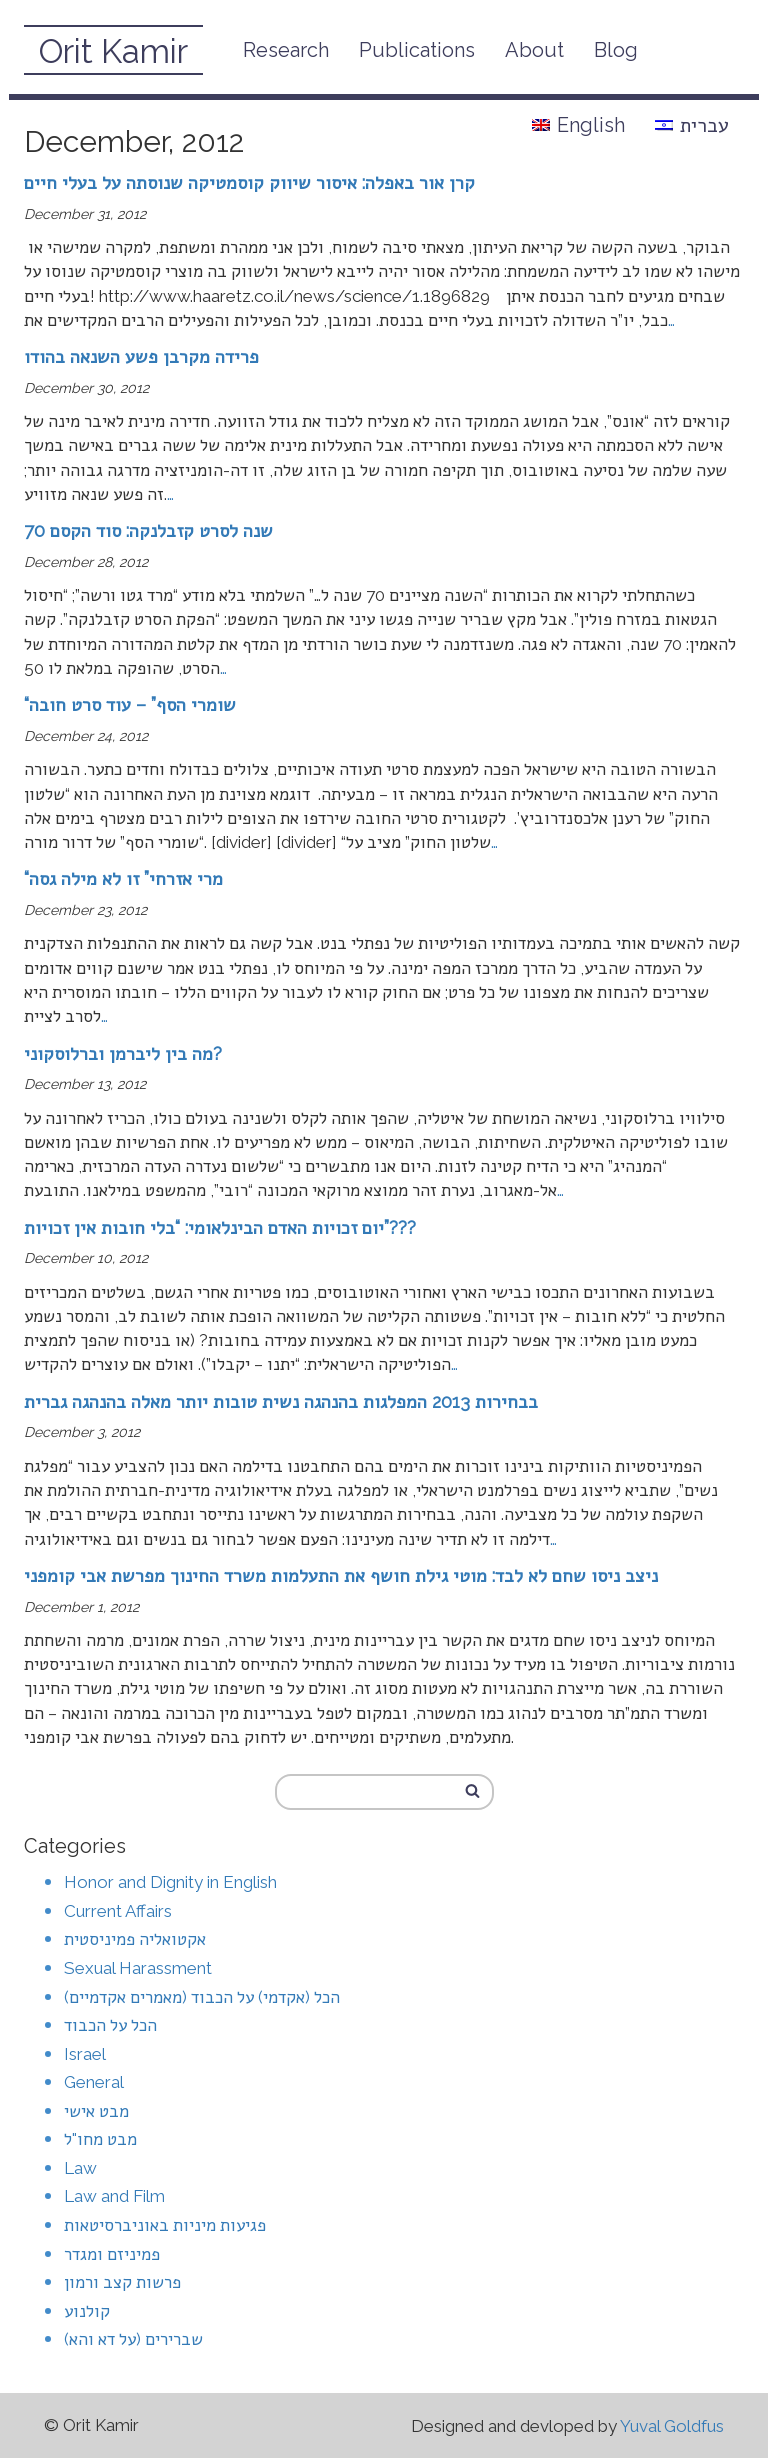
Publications (417, 50)
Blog (616, 50)
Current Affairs (118, 1911)
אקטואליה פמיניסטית (135, 1939)
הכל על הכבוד (110, 2025)
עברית (692, 125)
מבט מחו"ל (100, 2139)
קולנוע (87, 2311)
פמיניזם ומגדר (112, 2254)
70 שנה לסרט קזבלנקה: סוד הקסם (148, 530)
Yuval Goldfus (672, 2426)
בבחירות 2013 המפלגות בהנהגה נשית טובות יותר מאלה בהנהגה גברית (281, 1401)
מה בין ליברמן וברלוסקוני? (123, 1053)
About (534, 50)
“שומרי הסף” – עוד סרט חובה (130, 704)
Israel (85, 2054)
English (578, 125)
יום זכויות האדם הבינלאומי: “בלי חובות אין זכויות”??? (220, 1227)
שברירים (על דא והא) (133, 2339)
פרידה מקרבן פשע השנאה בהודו (141, 356)
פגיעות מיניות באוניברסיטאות (165, 2225)
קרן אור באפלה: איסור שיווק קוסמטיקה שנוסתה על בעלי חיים (249, 182)
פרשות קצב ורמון (122, 2282)
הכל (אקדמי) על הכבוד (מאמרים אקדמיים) (202, 1997)
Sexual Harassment (138, 1968)
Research (286, 50)
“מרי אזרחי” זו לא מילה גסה (123, 878)
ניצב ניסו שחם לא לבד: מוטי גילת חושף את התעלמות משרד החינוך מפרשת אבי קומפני (341, 1575)
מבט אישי (96, 2111)
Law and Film (114, 2196)
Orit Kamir (113, 51)
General (94, 2082)
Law (80, 2168)
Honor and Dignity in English (170, 1882)
